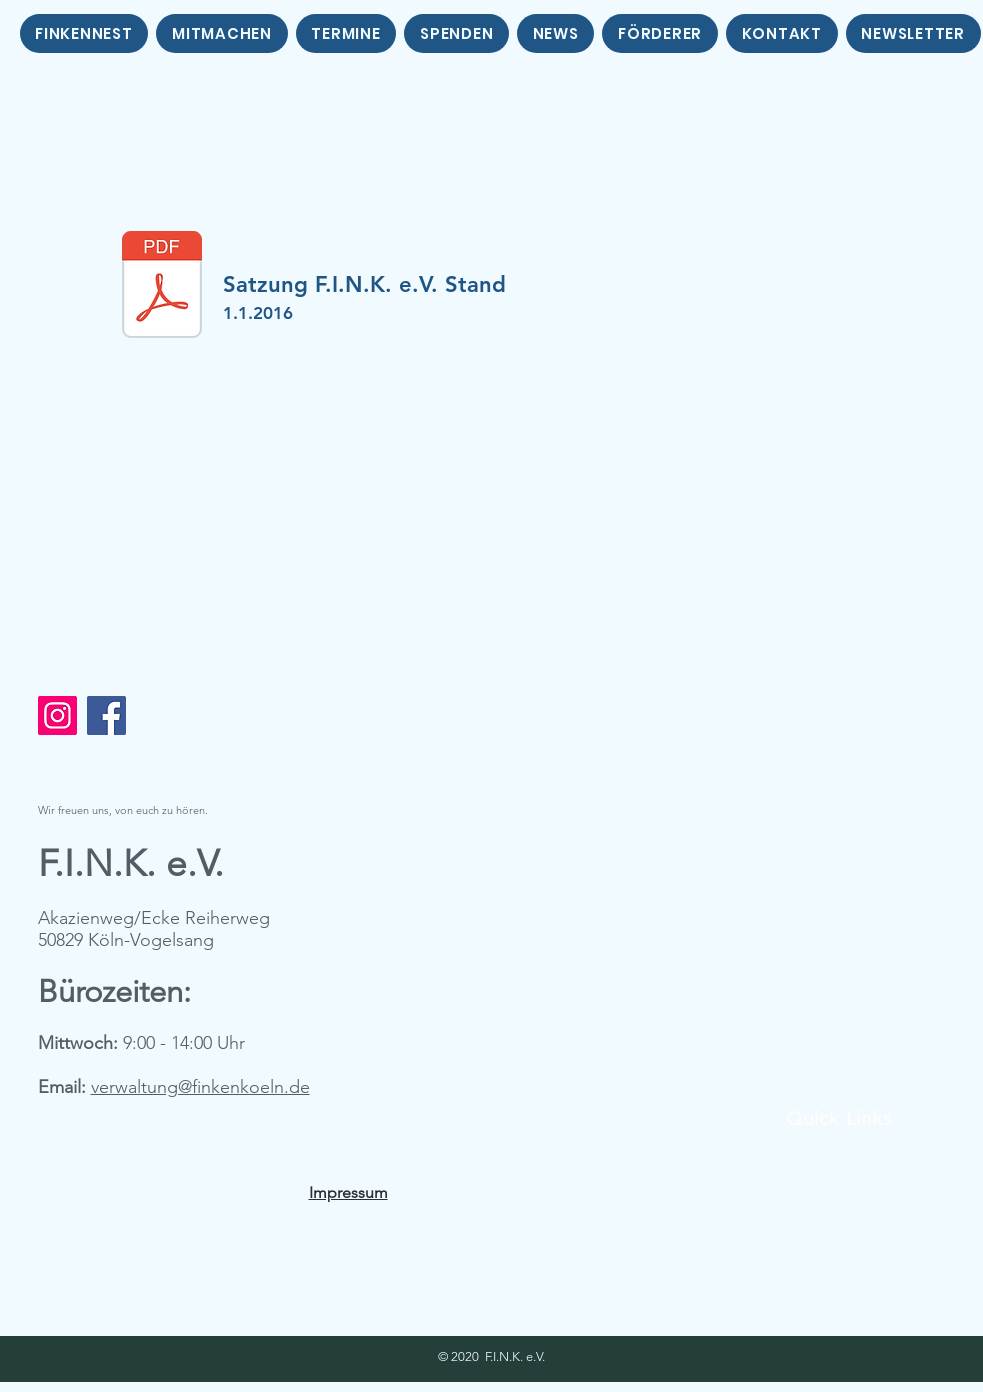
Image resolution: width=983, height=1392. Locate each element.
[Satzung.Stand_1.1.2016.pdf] (162, 287)
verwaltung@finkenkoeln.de (200, 1087)
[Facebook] (106, 715)
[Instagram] (57, 715)
